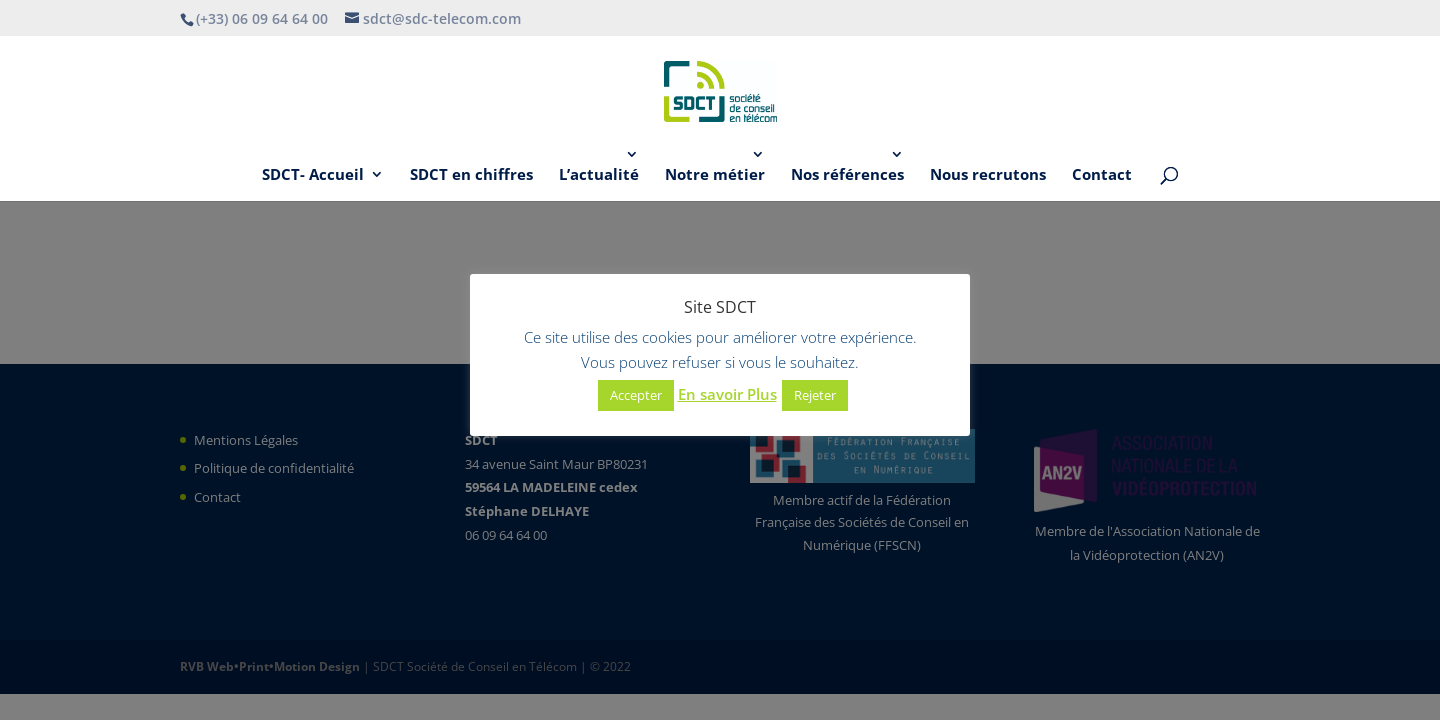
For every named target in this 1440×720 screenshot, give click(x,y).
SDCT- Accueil (313, 175)
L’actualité (599, 175)
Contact (1102, 175)
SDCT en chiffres (471, 175)
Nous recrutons (988, 175)
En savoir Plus (727, 394)
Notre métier (715, 175)
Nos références (847, 175)
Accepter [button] (636, 395)
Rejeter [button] (815, 395)
